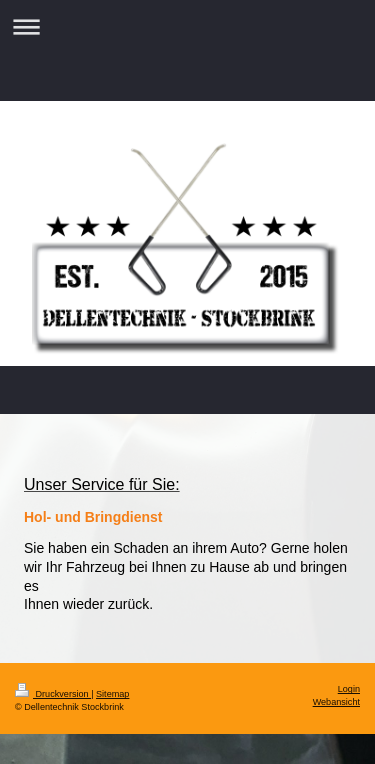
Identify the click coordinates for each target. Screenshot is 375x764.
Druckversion (53, 694)
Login (349, 689)
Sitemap (112, 694)
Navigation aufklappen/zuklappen (187, 26)
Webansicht (336, 702)
